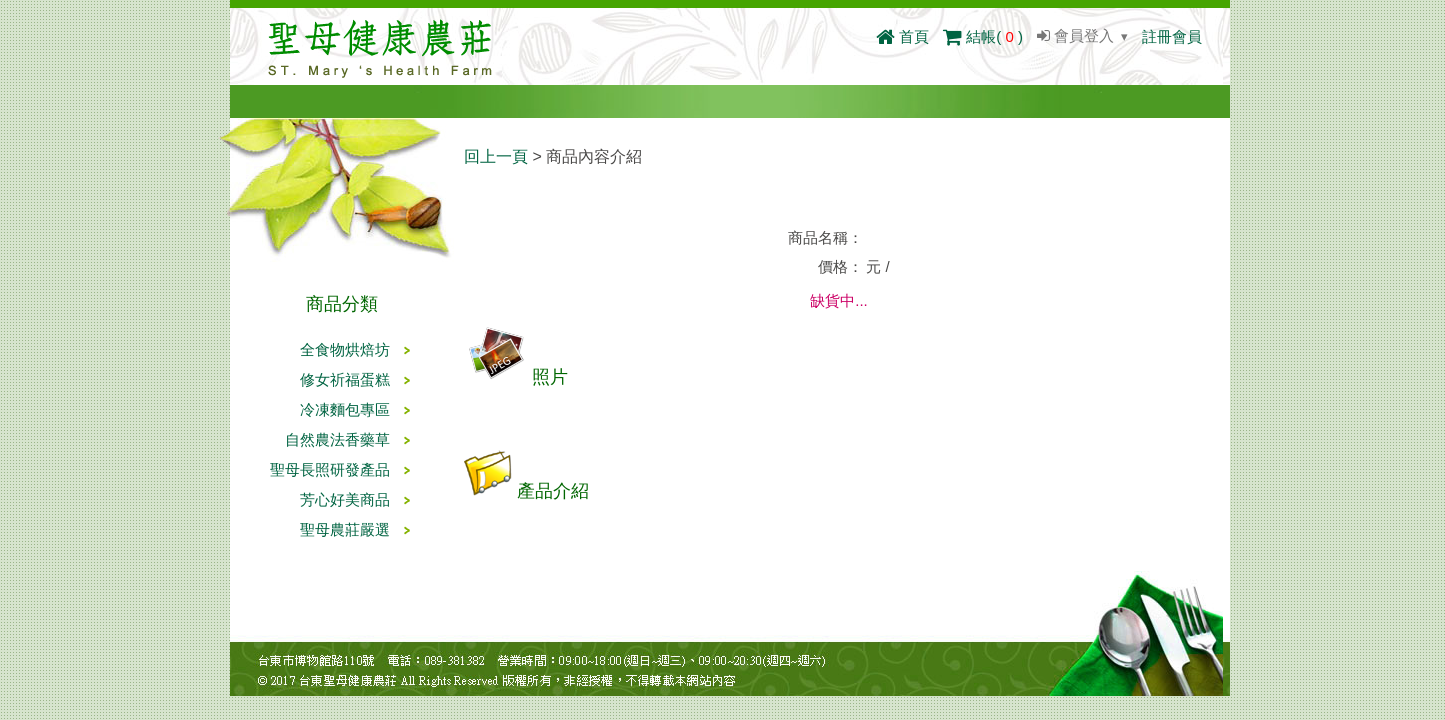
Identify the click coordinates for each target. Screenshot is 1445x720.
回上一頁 (496, 156)
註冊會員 (1172, 36)
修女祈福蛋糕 (345, 379)
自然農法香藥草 (337, 439)
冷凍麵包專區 (345, 409)
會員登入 (1075, 35)
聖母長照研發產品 (330, 469)
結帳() (983, 36)
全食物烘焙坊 (345, 349)
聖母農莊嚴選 (345, 529)
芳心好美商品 (345, 499)
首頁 (902, 36)
